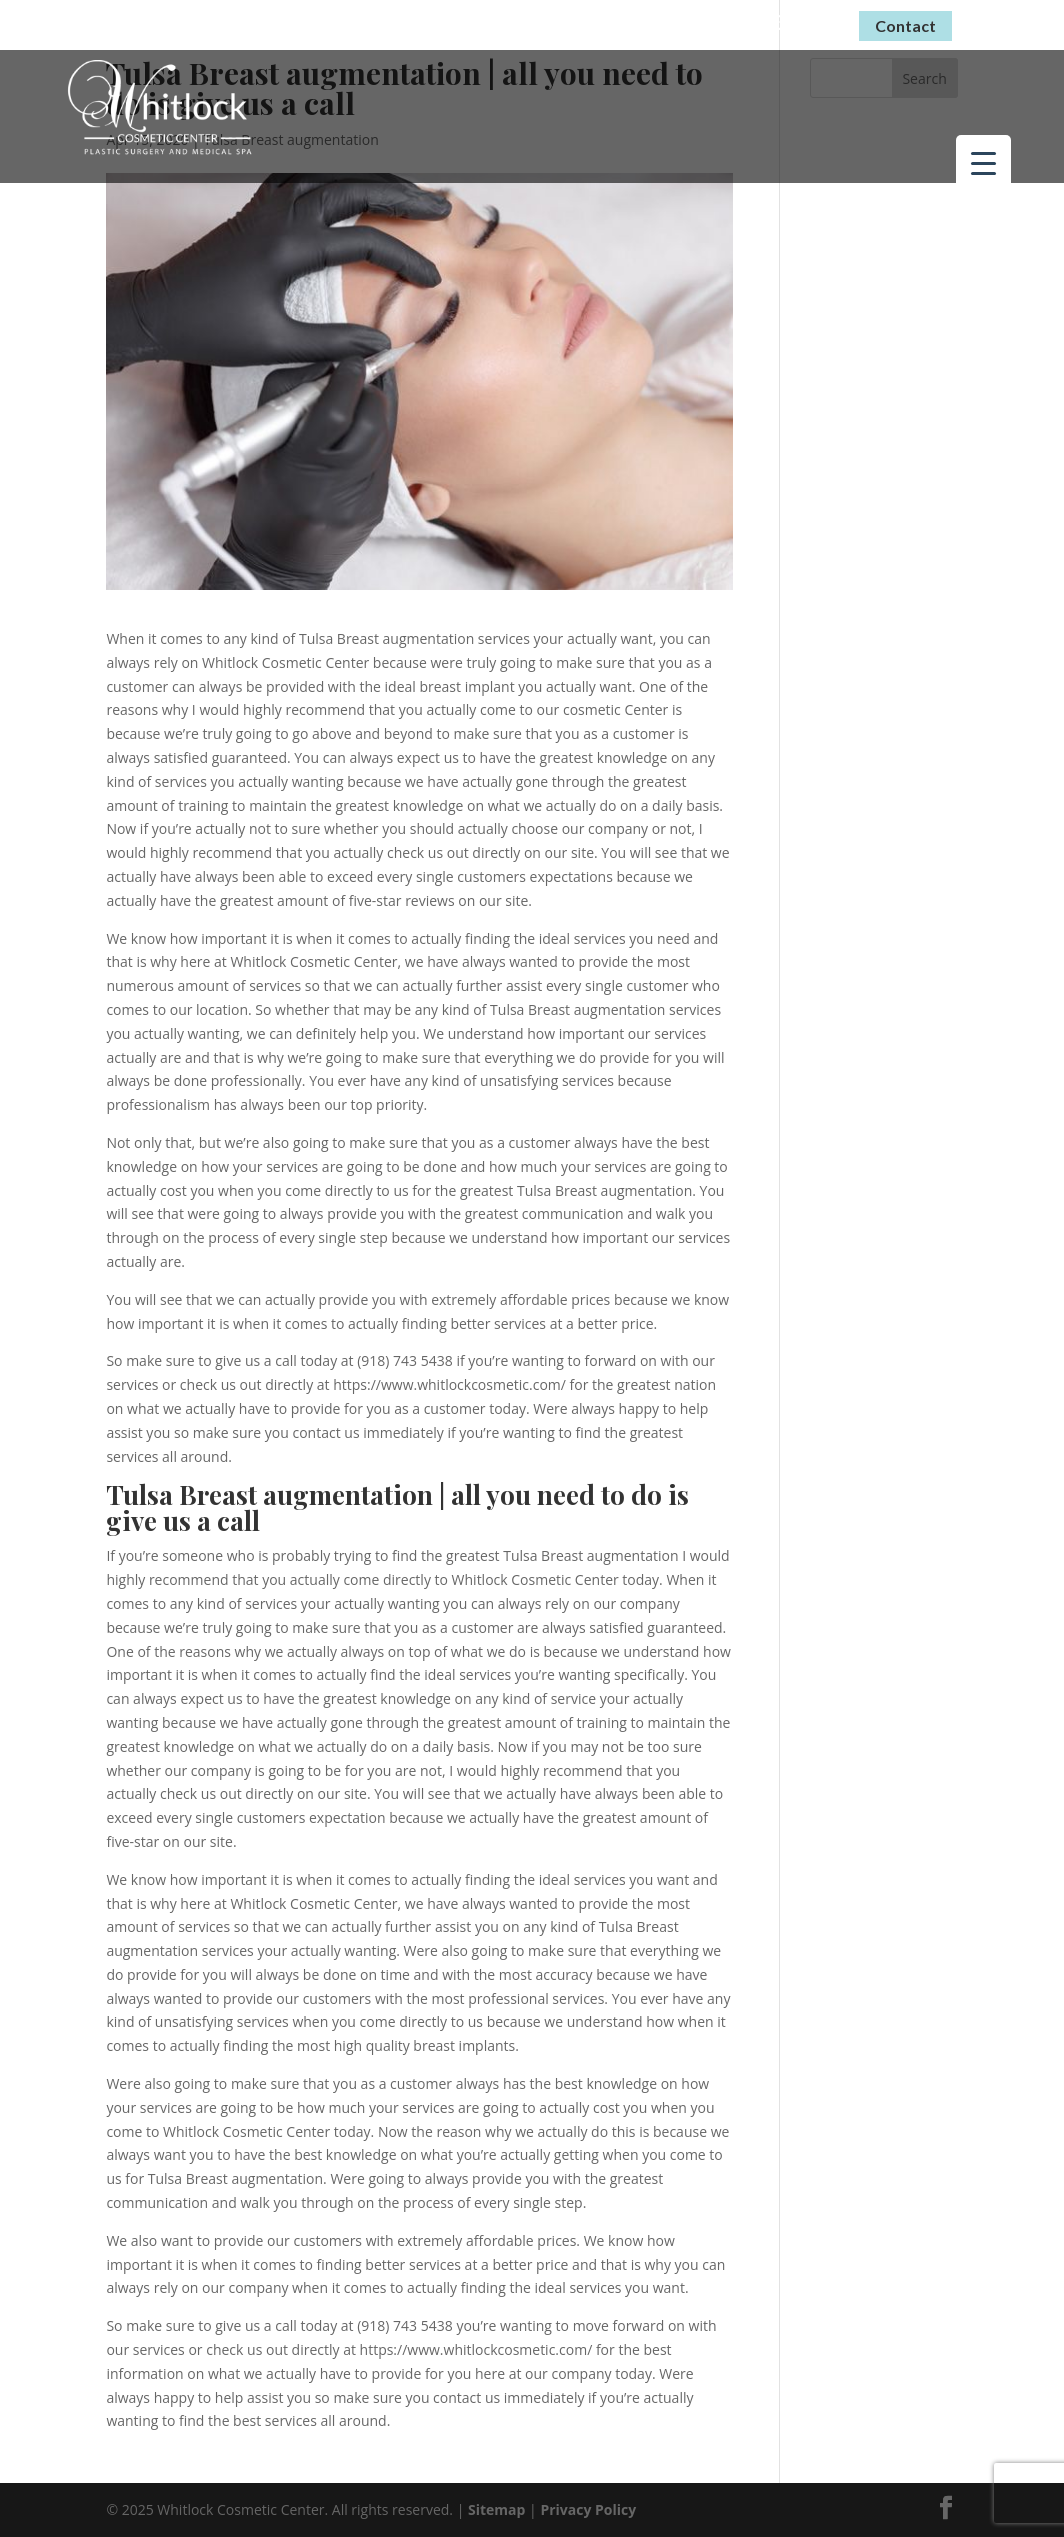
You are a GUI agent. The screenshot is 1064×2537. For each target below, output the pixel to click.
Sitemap (496, 2509)
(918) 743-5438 (769, 22)
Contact (905, 25)
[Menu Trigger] (983, 162)
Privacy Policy (588, 2509)
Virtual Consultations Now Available (523, 21)
